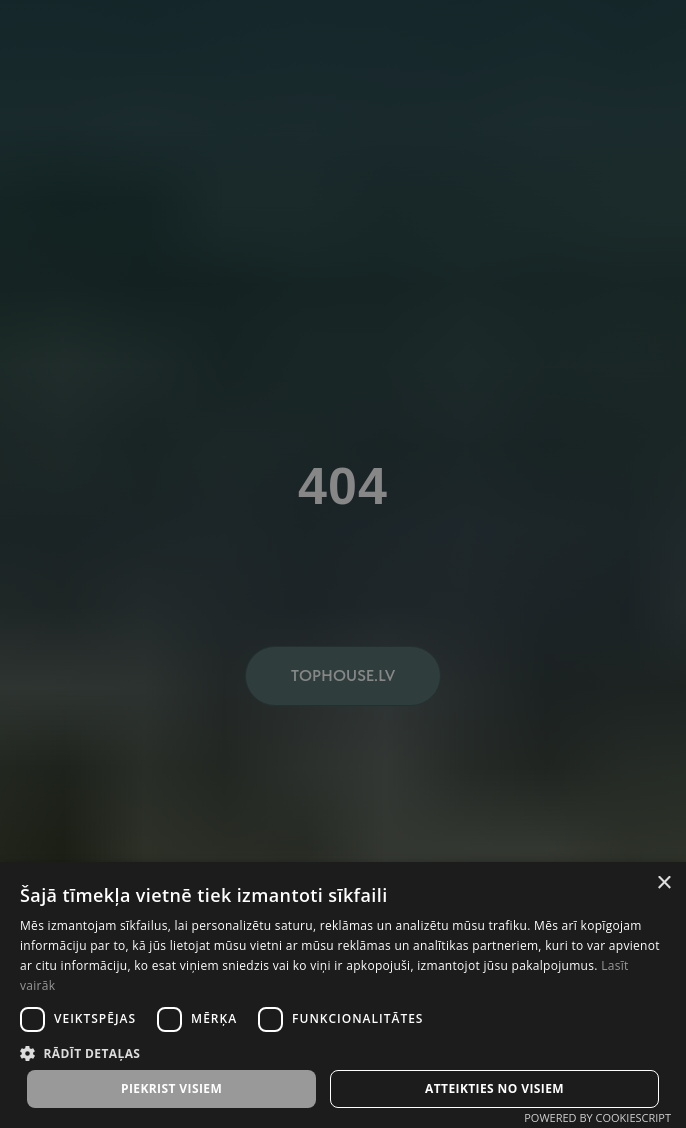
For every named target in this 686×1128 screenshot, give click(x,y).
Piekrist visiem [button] (171, 1088)
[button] (343, 1052)
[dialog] (343, 564)
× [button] (663, 883)
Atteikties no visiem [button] (494, 1088)
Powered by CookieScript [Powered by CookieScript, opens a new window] (597, 1117)
